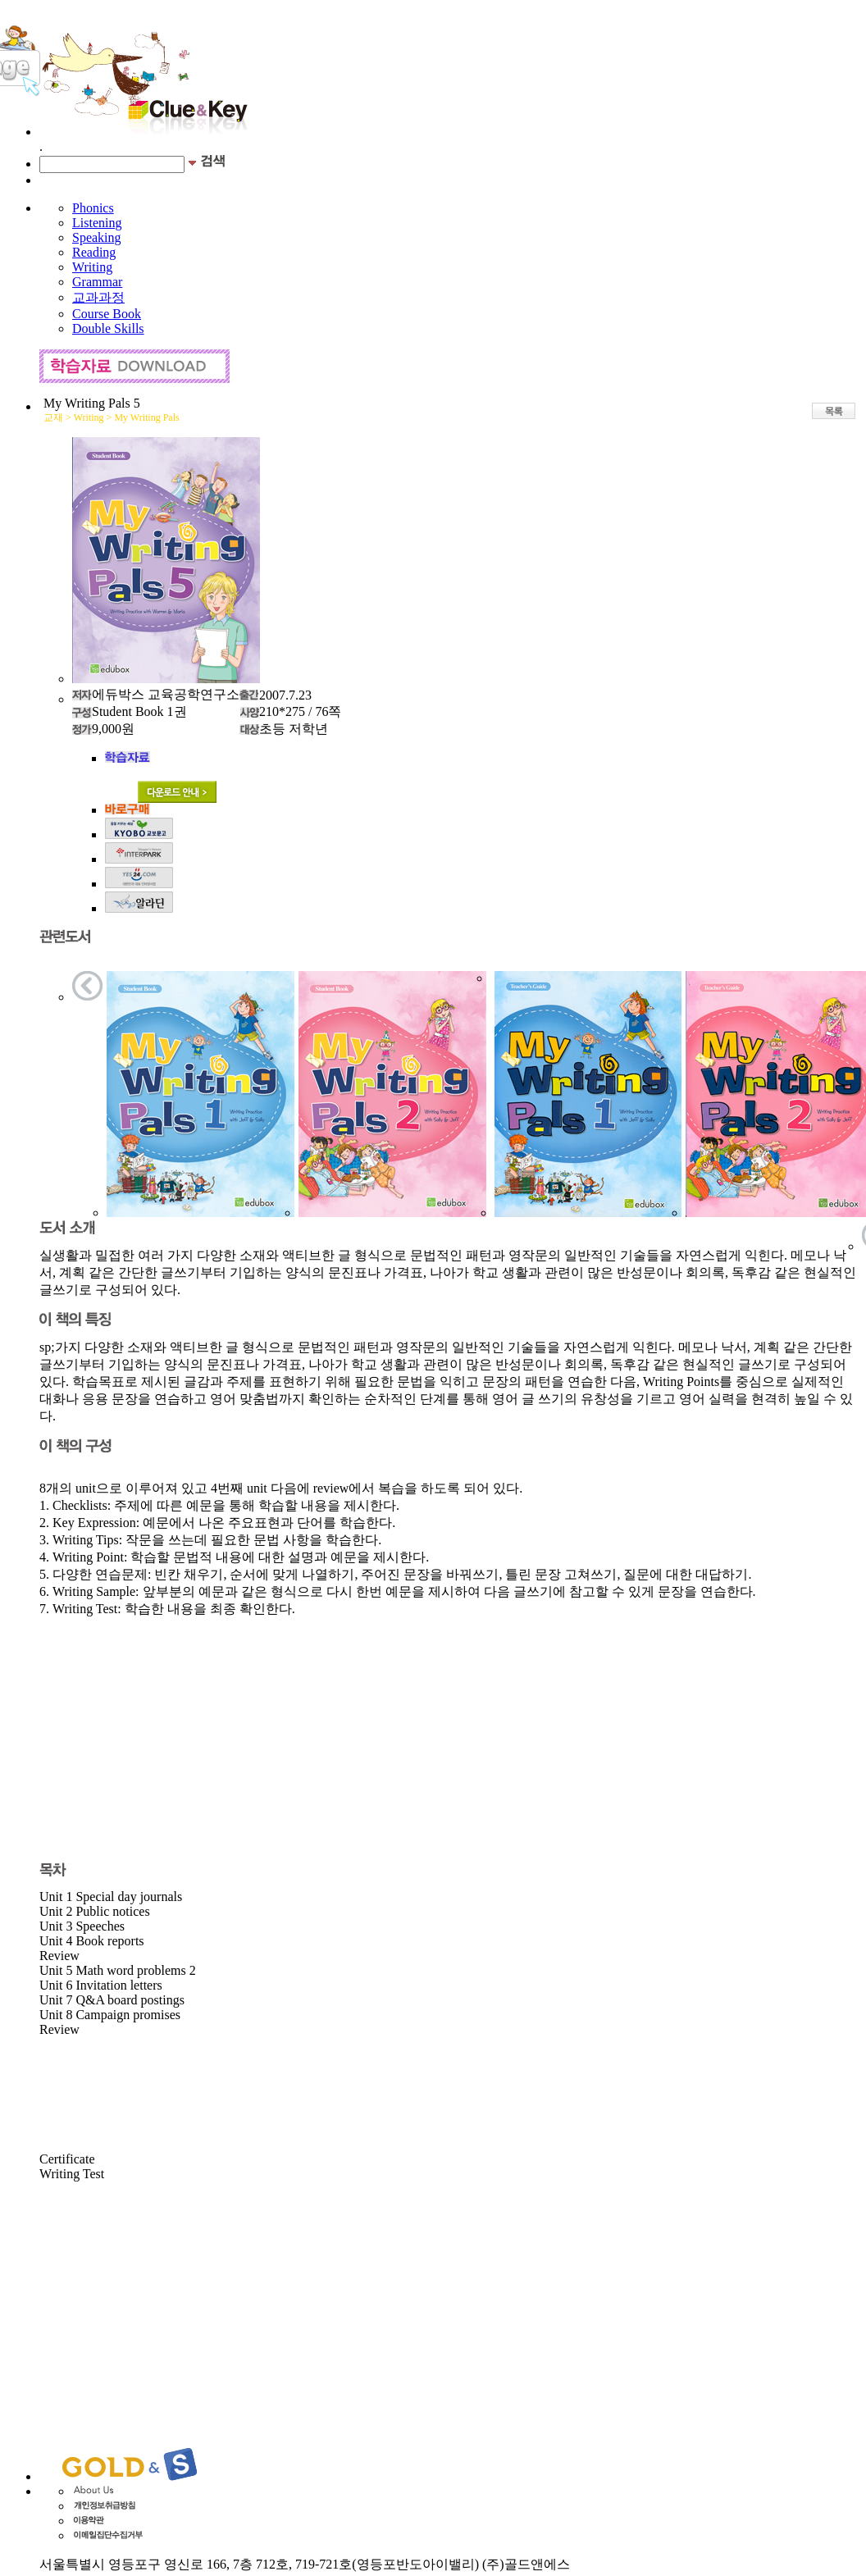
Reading (94, 252)
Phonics (93, 208)
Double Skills (108, 328)
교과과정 (98, 297)
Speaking (96, 237)
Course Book (106, 314)
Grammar (97, 282)
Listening (96, 223)
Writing (92, 267)
